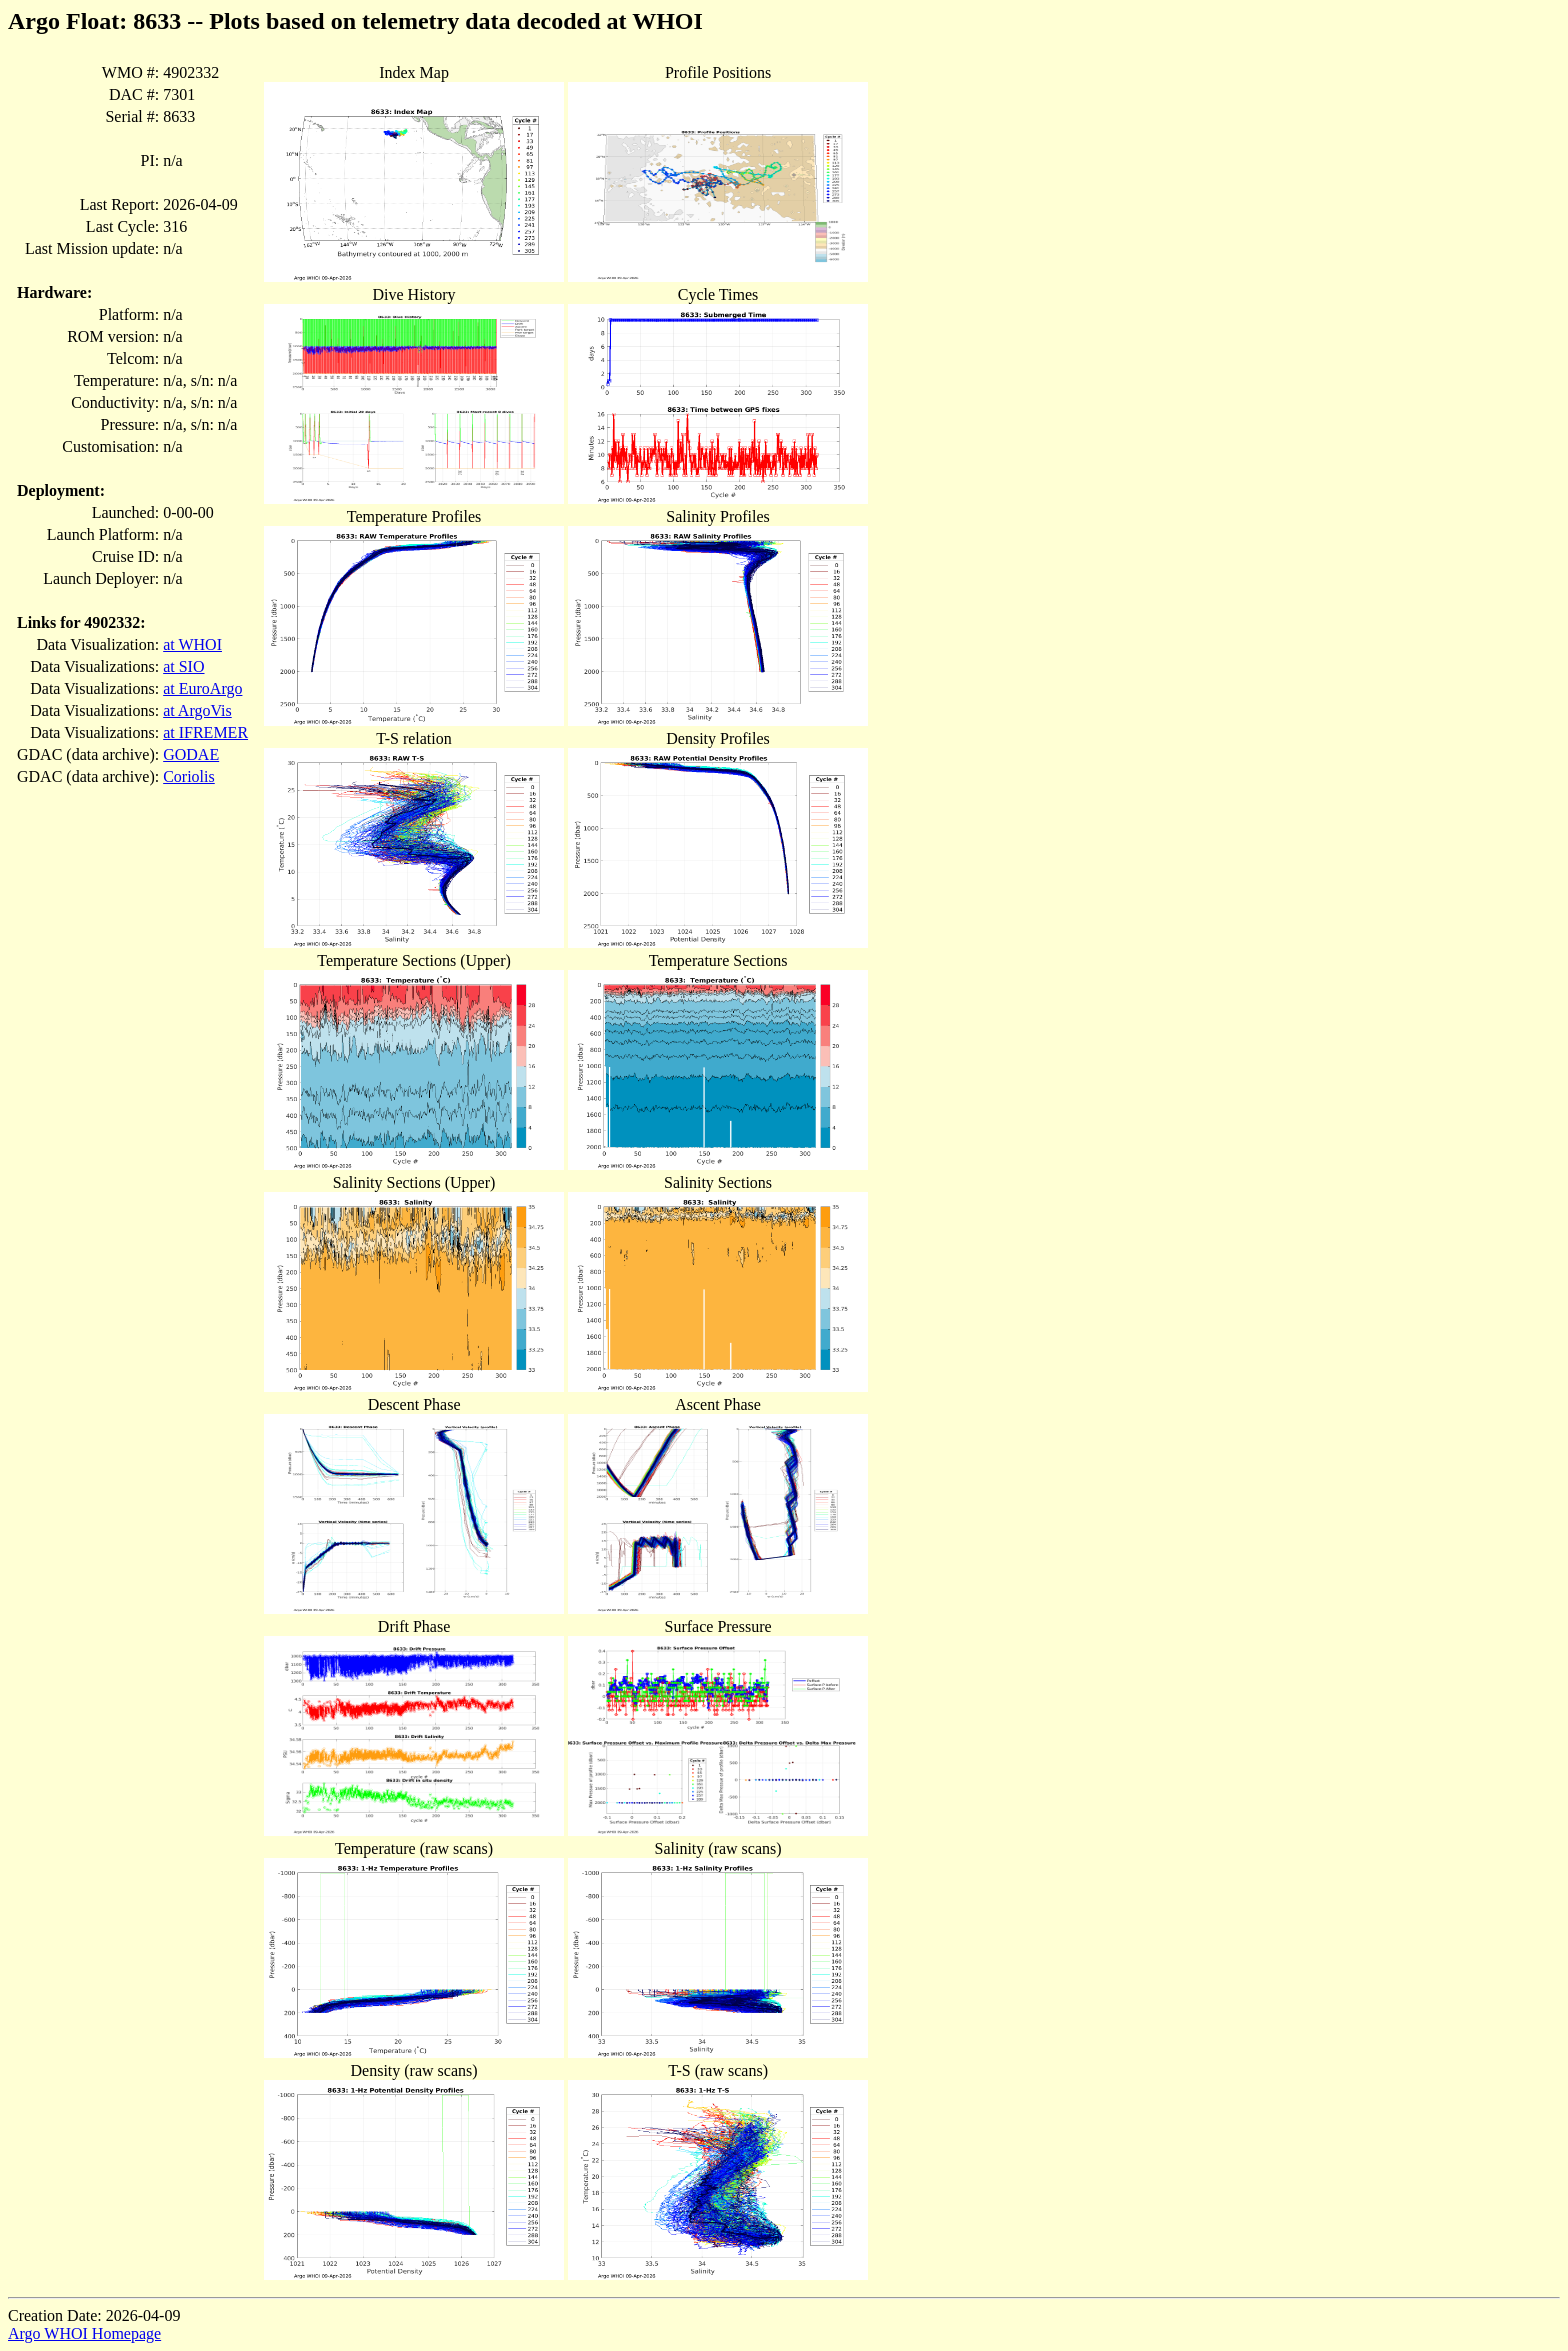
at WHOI (192, 644)
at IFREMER (205, 732)
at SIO (183, 666)
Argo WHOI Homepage (84, 2333)
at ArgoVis (197, 710)
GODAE (191, 754)
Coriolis (189, 776)
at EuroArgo (202, 688)
